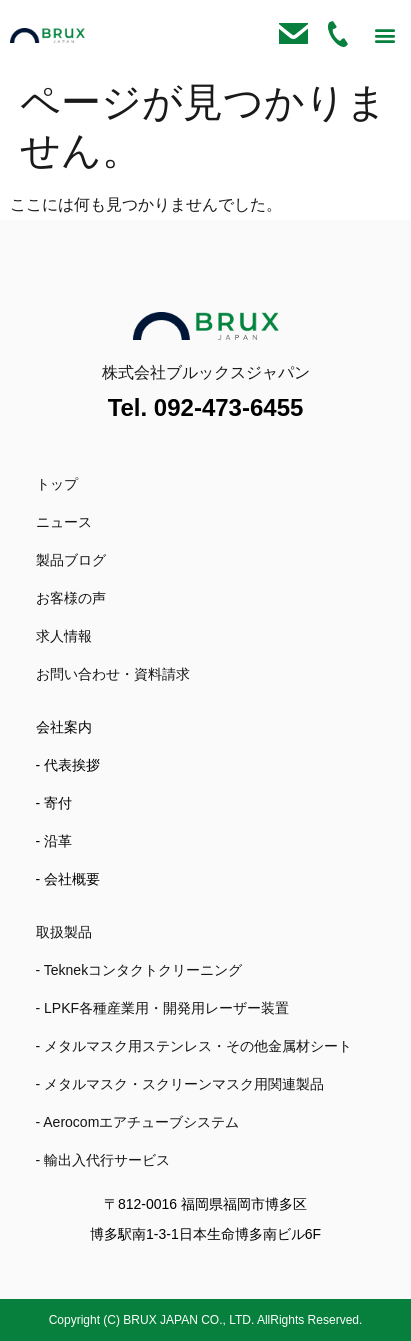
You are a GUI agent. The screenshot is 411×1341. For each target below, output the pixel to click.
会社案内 (64, 727)
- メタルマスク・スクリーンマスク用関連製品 (180, 1084)
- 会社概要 (68, 879)
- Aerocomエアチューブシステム (138, 1122)
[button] (384, 35)
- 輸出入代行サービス (103, 1160)
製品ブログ (71, 560)
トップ (57, 484)
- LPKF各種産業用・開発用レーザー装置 (163, 1008)
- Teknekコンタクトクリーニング (139, 970)
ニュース (64, 522)
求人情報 (64, 636)
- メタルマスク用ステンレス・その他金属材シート (194, 1046)
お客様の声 (71, 598)
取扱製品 (64, 932)
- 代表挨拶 (68, 765)
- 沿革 (54, 841)
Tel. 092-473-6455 (206, 407)
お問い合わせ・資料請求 (113, 674)
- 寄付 (54, 803)
